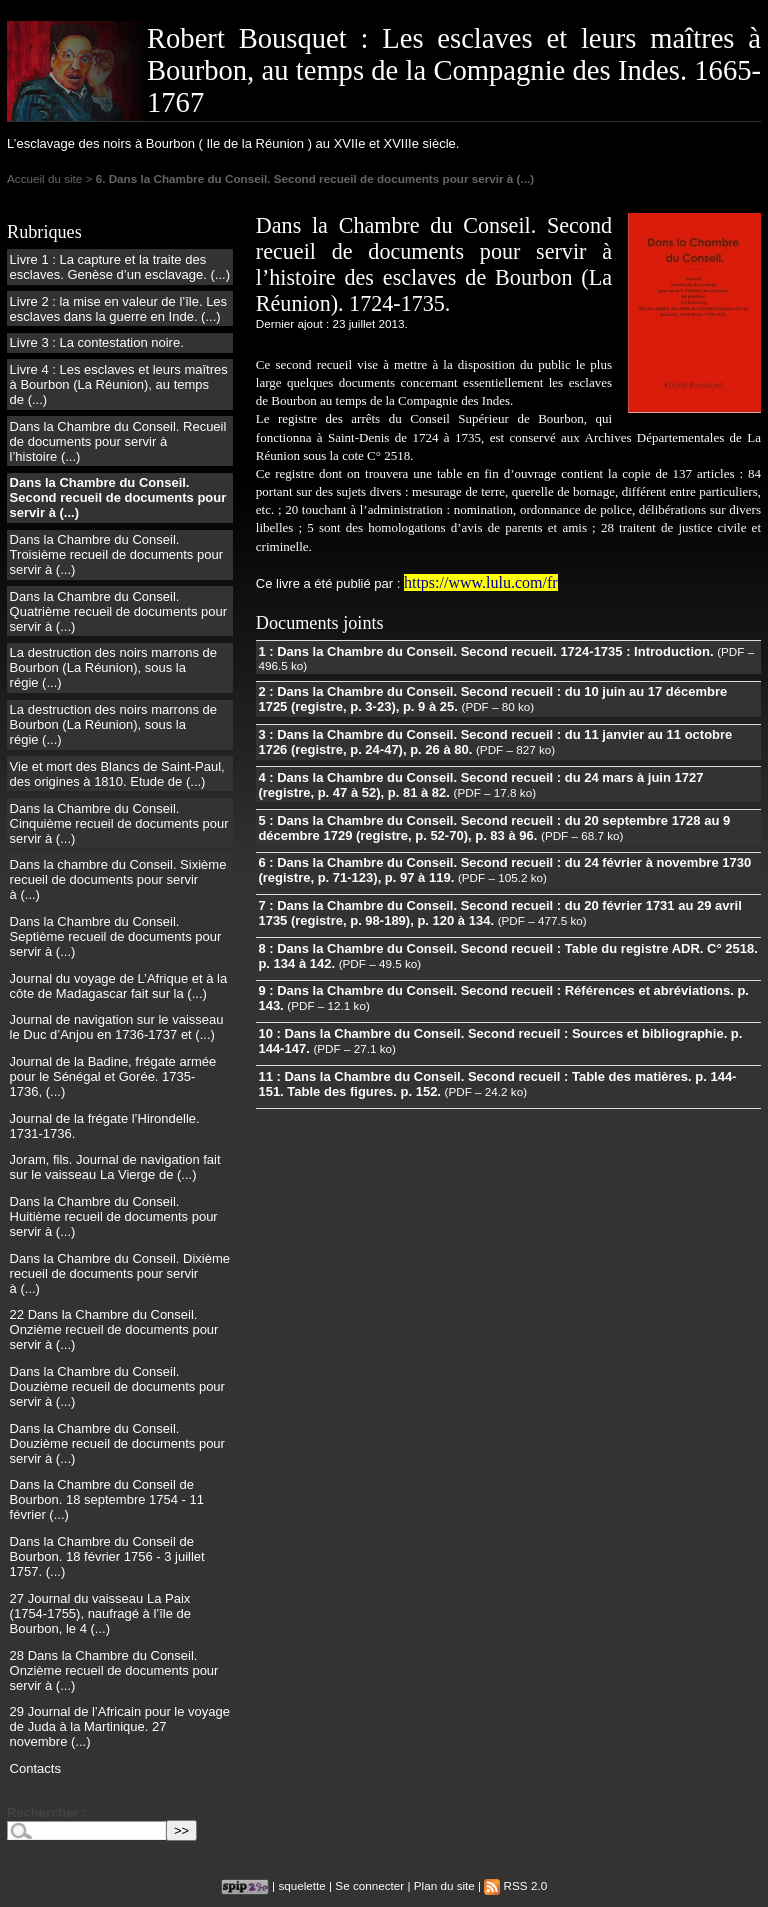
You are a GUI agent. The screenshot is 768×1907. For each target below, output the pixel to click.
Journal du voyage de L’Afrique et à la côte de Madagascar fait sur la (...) (119, 986)
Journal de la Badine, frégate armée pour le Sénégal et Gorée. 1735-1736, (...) (113, 1076)
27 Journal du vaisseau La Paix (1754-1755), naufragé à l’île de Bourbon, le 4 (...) (100, 1613)
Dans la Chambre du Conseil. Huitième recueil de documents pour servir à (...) (114, 1216)
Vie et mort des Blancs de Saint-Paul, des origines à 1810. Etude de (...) (117, 774)
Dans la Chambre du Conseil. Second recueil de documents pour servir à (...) (118, 497)
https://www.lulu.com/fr (481, 582)
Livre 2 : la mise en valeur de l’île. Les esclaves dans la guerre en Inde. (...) (119, 309)
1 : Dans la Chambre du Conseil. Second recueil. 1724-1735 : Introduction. (485, 651)
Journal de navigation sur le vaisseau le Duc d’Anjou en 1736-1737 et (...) (117, 1027)
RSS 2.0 (515, 1885)
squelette (301, 1885)
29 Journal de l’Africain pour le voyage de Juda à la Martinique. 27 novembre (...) (120, 1726)
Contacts (35, 1768)
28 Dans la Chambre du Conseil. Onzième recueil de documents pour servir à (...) (114, 1670)
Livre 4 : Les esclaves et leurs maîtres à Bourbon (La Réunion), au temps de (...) (119, 384)
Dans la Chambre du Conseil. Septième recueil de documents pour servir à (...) (116, 936)
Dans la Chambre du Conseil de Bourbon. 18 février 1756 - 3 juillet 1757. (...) (107, 1556)
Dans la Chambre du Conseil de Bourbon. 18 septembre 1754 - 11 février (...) (107, 1499)
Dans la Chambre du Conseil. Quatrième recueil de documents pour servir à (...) (119, 611)
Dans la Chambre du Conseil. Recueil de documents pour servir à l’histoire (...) (118, 441)
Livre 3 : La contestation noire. (97, 342)
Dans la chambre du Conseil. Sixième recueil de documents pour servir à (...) (118, 879)
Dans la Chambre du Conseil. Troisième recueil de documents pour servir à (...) (116, 554)
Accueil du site (44, 178)
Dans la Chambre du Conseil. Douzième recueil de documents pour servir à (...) (117, 1386)
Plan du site (444, 1885)
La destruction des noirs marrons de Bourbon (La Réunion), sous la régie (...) (113, 667)
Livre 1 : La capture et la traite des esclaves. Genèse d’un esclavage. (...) (120, 267)
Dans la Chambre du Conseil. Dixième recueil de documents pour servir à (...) (120, 1273)
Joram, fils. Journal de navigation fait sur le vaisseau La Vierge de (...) (115, 1167)
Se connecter (369, 1885)
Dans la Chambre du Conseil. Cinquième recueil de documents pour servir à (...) (119, 823)
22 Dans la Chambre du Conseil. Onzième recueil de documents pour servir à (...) (114, 1329)
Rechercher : (46, 1812)
